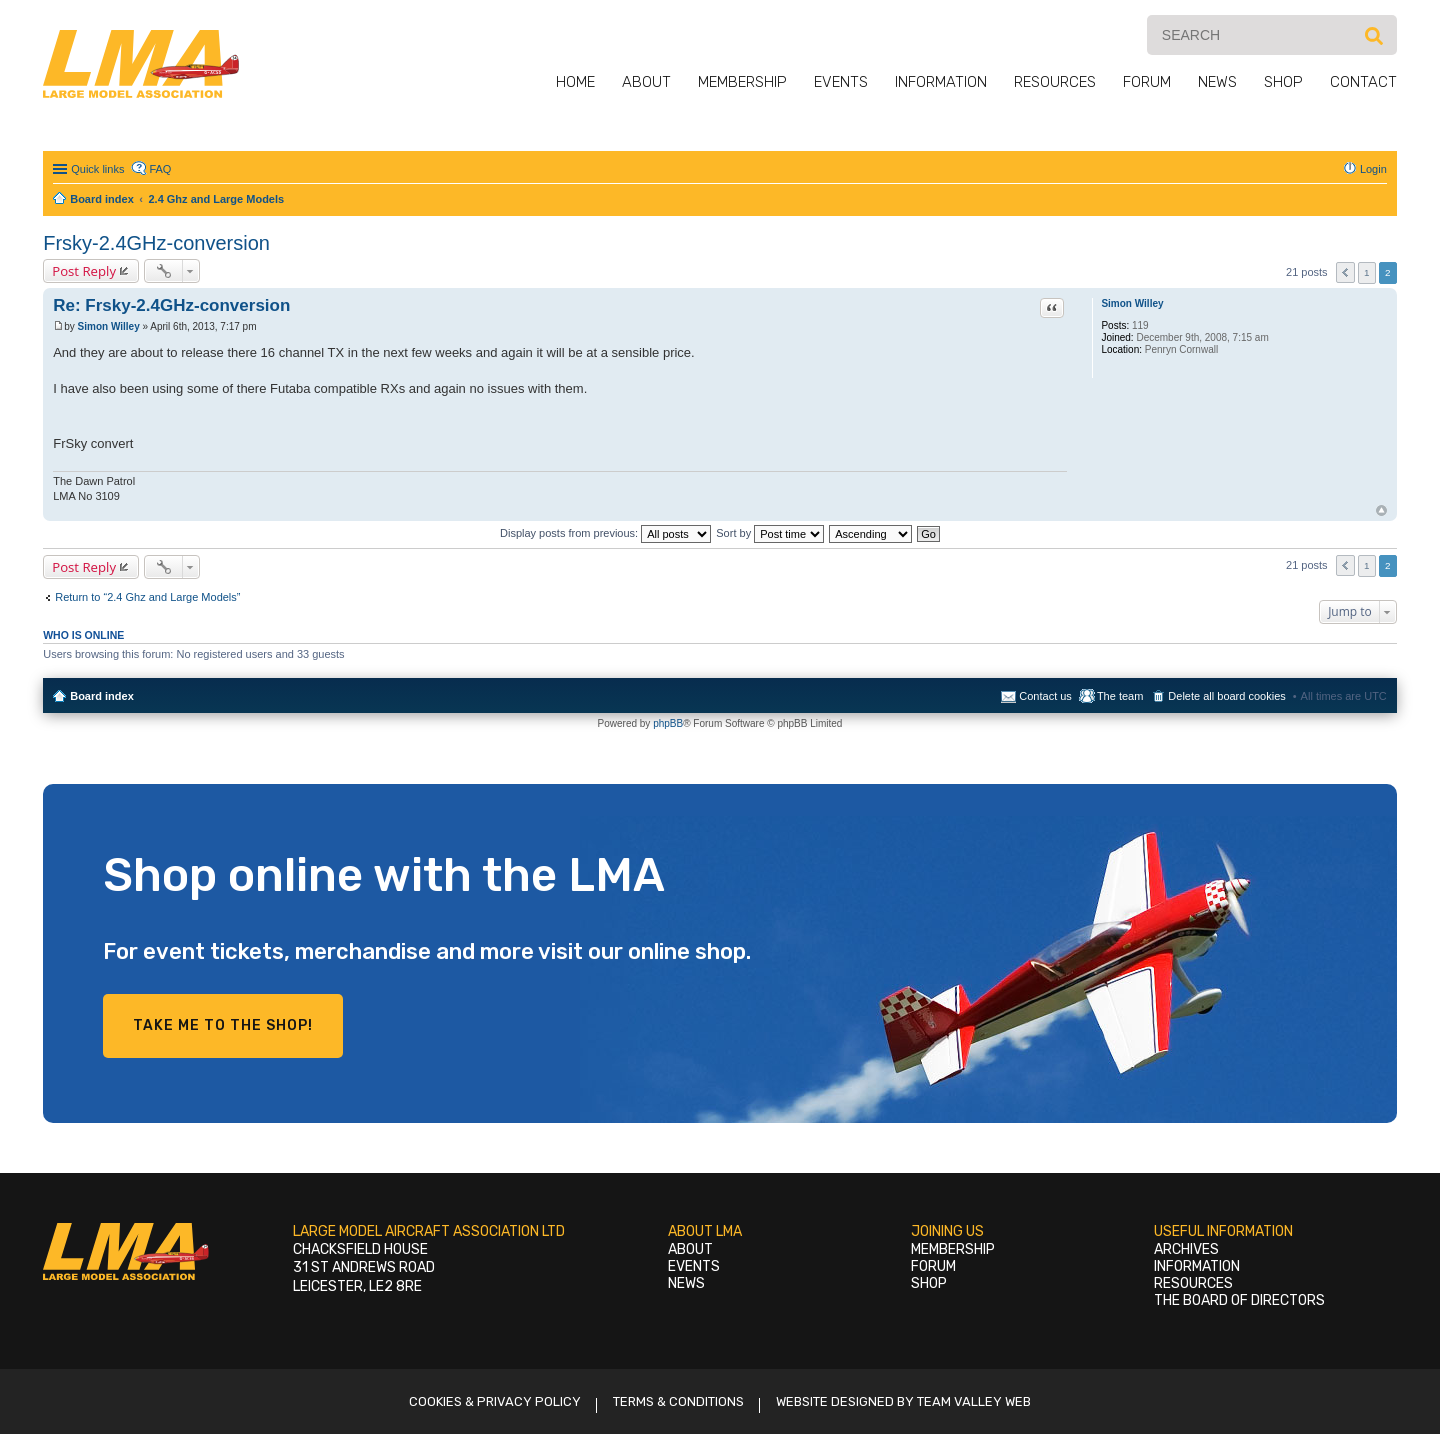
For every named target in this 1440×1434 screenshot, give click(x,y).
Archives (1186, 1249)
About (646, 82)
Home (575, 82)
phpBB (668, 723)
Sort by (770, 533)
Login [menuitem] (1373, 169)
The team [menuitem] (1120, 696)
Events (841, 82)
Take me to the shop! (223, 1025)
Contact (1363, 82)
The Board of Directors (1239, 1300)
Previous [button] (1345, 272)
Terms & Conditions (678, 1401)
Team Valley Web (974, 1401)
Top (1381, 510)
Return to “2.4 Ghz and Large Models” (147, 597)
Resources (1055, 82)
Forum (1147, 82)
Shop (1283, 82)
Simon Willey (1132, 303)
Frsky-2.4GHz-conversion (156, 243)
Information (941, 82)
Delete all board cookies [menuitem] (1226, 696)
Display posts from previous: (605, 533)
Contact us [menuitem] (1045, 696)
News (1217, 82)
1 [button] (1367, 272)
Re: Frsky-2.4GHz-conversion (171, 305)
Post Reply (84, 271)
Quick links (97, 169)
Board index (102, 696)
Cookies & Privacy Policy (495, 1401)
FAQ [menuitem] (160, 169)
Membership (742, 82)
